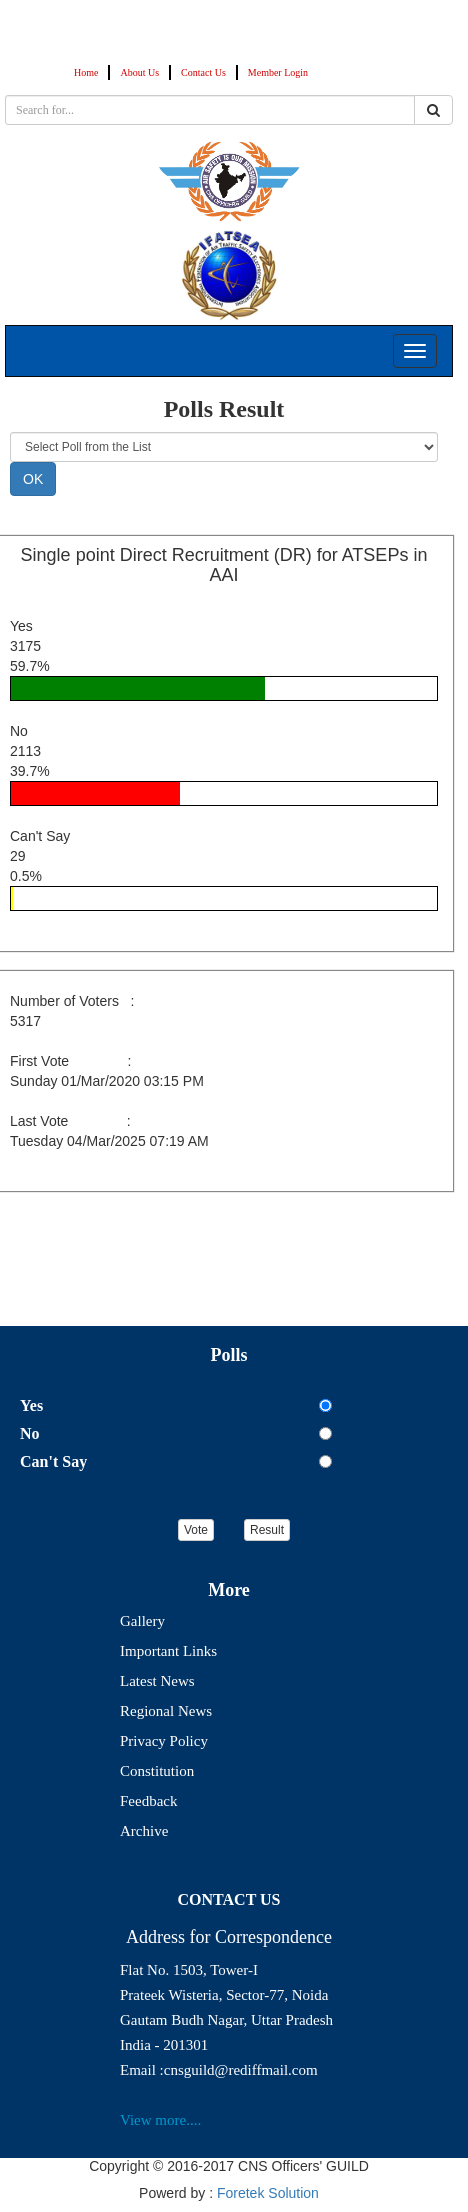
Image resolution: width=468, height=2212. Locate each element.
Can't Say (53, 1461)
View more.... (160, 2120)
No (30, 1433)
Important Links (168, 1651)
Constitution (157, 1771)
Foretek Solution (268, 2193)
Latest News (157, 1681)
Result (267, 1530)
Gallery (142, 1621)
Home (86, 72)
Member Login (278, 72)
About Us (139, 72)
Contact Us (203, 72)
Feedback (148, 1801)
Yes (31, 1405)
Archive (144, 1831)
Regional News (166, 1711)
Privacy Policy (164, 1741)
